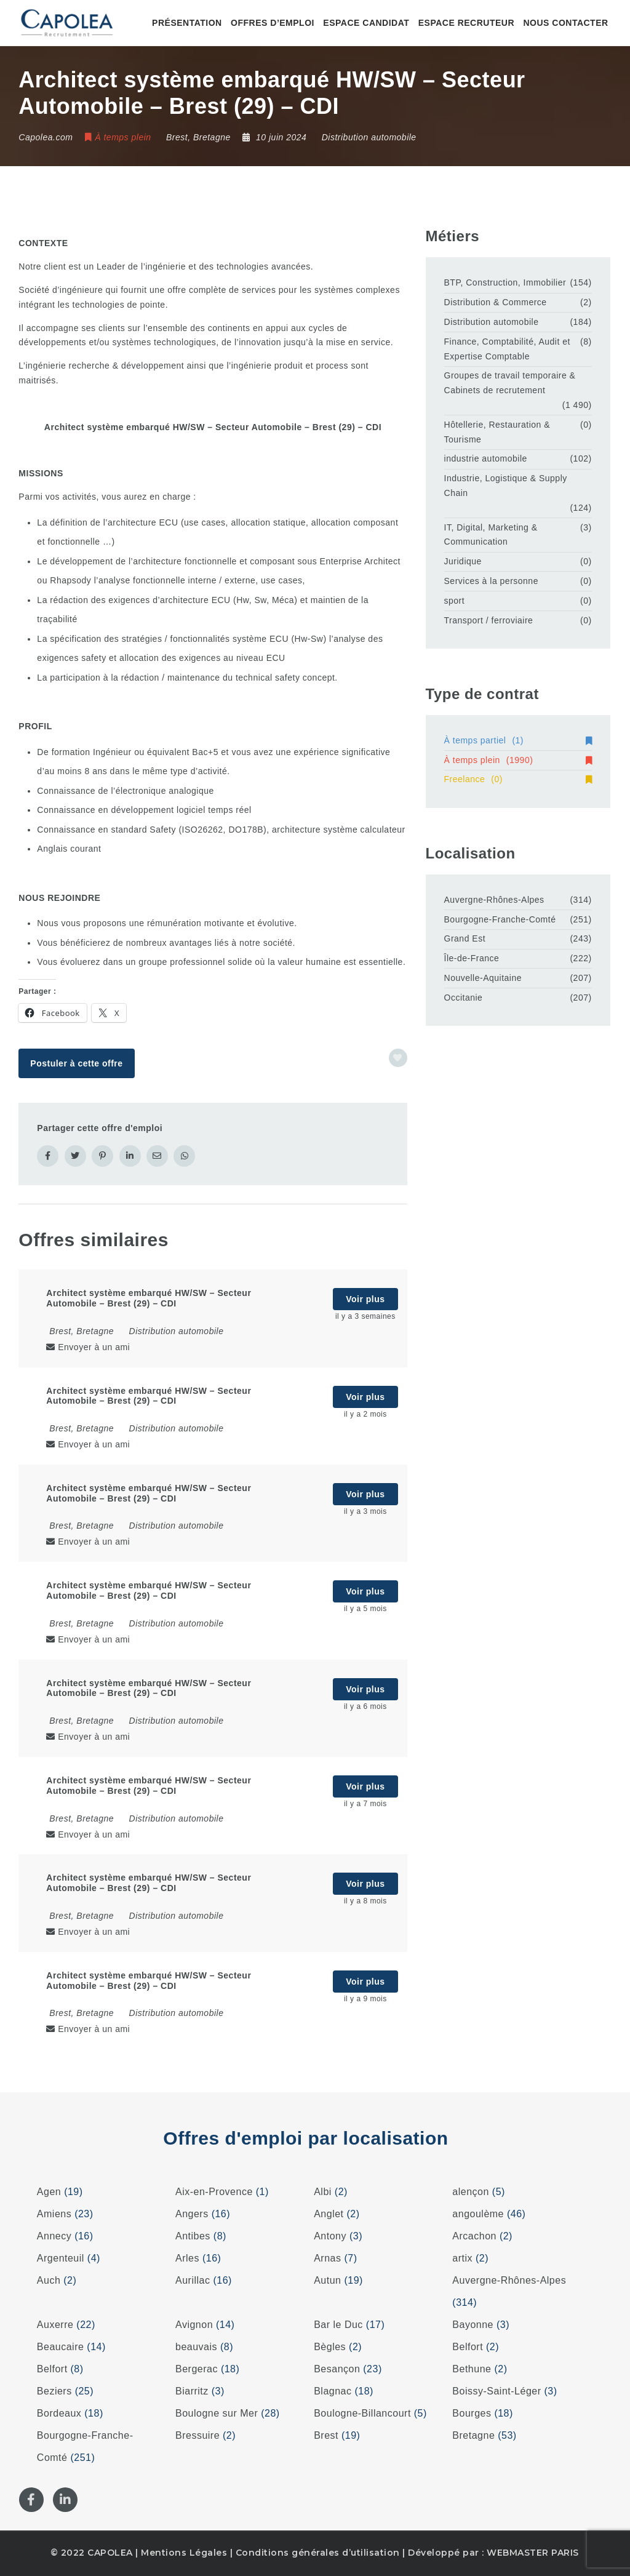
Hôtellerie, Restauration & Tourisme (497, 432)
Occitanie (463, 997)
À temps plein (518, 760)
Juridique (463, 561)
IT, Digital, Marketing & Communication (491, 534)
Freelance (518, 779)
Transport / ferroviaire (488, 620)
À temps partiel (518, 740)
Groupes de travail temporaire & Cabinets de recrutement (510, 382)
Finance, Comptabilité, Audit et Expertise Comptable (507, 349)
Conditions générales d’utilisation (318, 2552)
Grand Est (465, 938)
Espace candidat (366, 23)
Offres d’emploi (272, 23)
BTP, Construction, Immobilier (505, 282)
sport (454, 601)
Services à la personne (491, 581)
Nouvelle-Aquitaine (483, 978)
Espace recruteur (466, 23)
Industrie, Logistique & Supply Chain (505, 485)
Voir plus (365, 1299)
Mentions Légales (184, 2552)
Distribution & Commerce (495, 302)
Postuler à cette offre (76, 1063)
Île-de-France (472, 958)
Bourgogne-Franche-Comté (500, 919)
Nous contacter (565, 23)
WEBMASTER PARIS (533, 2552)
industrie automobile (485, 458)
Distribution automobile (369, 137)
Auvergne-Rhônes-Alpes (494, 900)
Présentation (187, 23)
